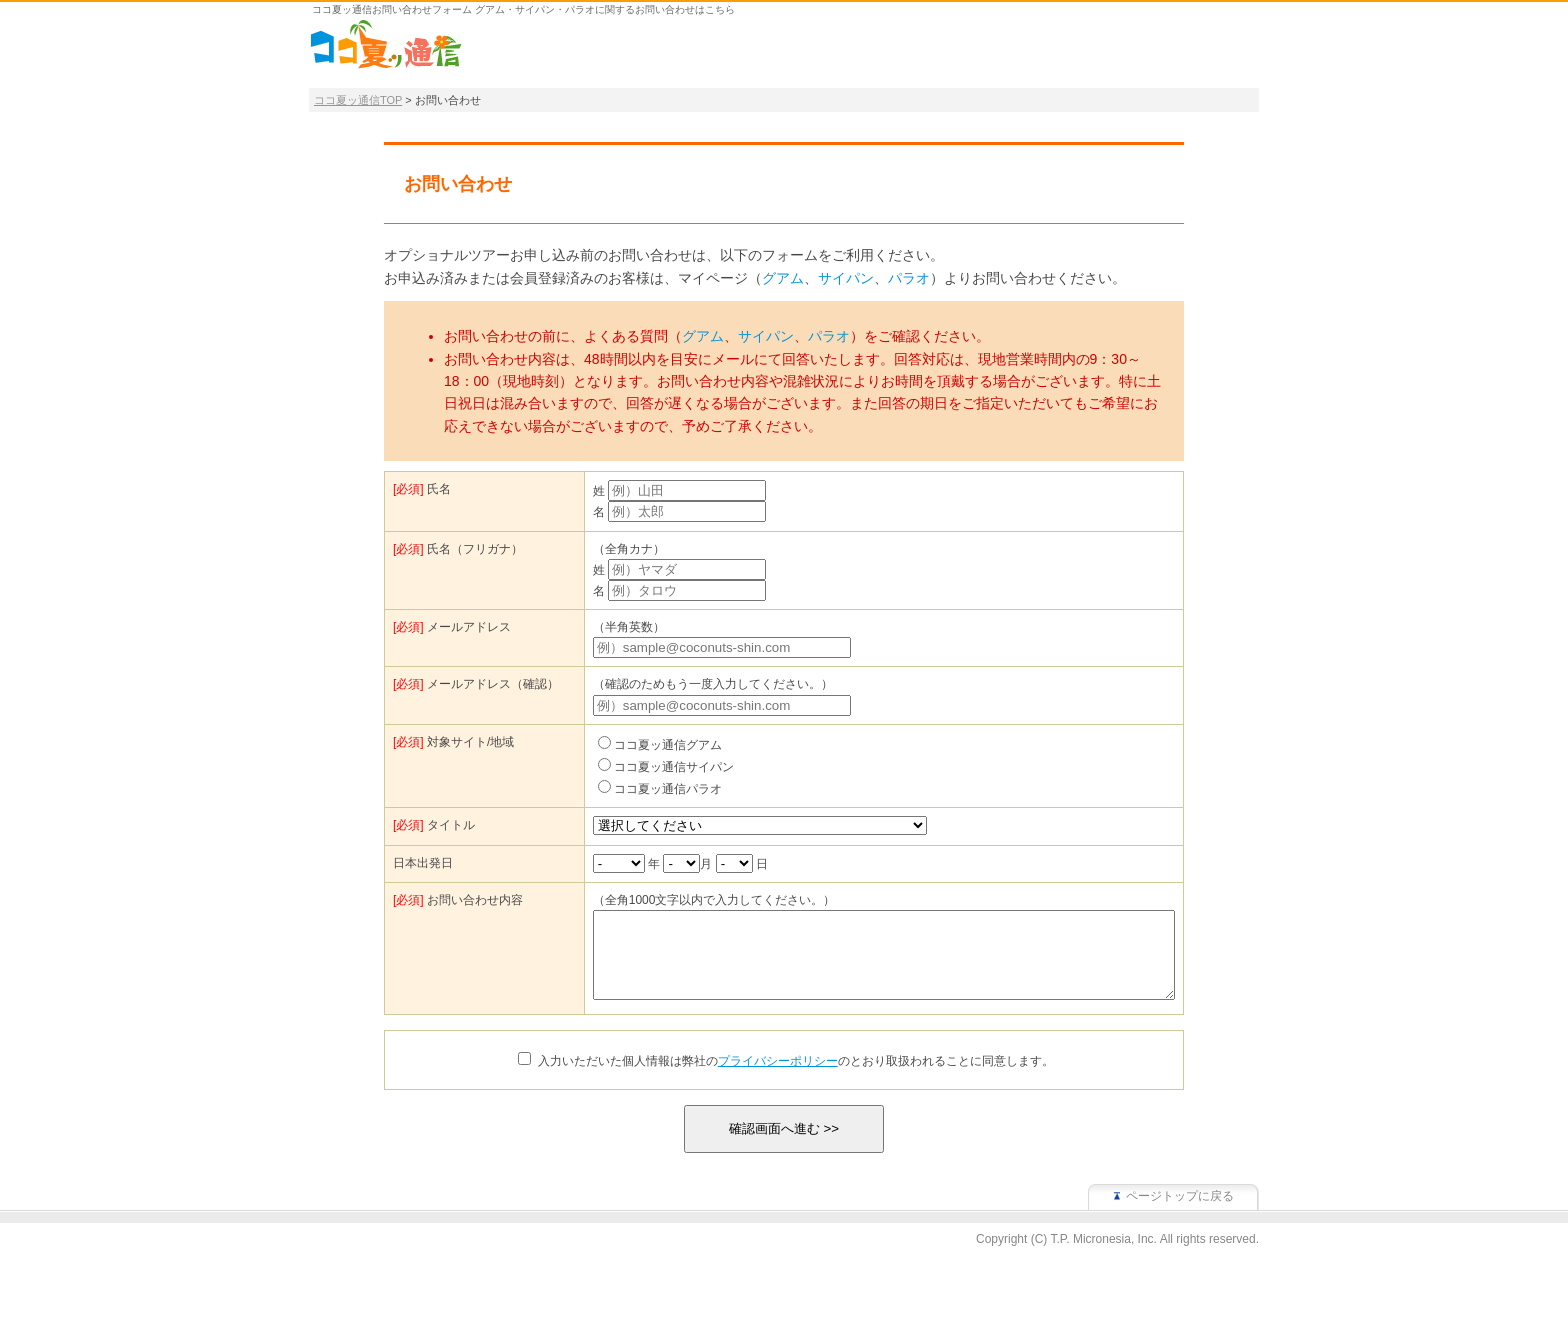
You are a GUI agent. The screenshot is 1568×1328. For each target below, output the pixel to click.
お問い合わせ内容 (458, 900)
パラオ (909, 278)
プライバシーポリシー (778, 1079)
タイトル (434, 825)
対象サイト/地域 (453, 742)
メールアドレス (452, 627)
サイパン (846, 278)
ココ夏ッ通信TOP (358, 100)
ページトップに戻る (1180, 1214)
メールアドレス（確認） (476, 684)
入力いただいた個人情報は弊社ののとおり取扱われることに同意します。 (796, 1079)
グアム (783, 278)
